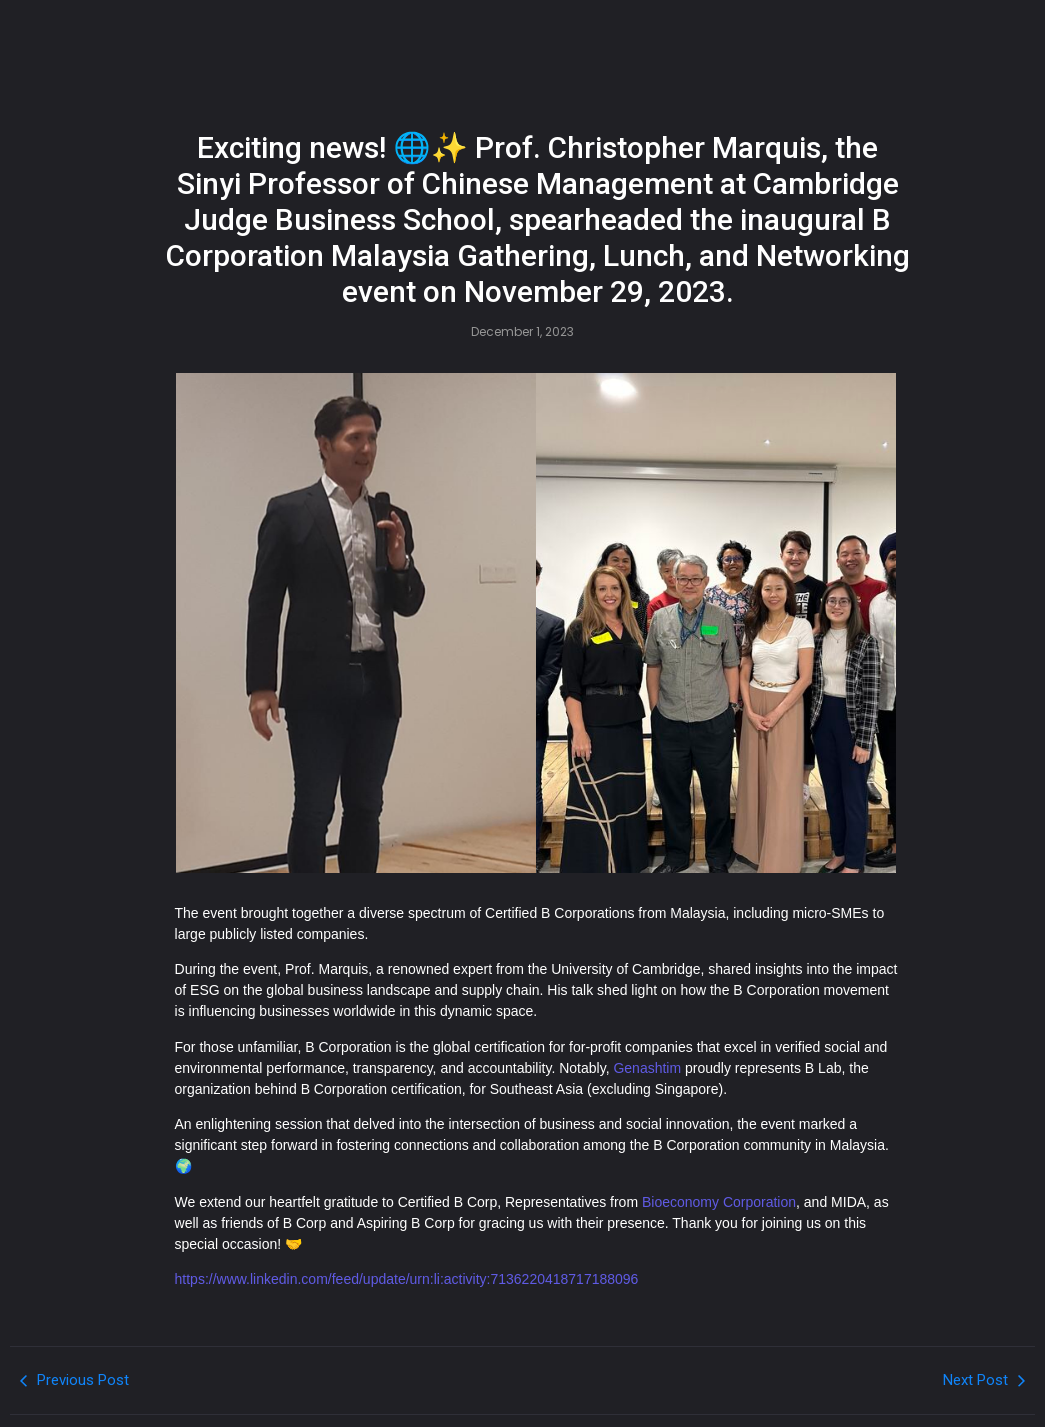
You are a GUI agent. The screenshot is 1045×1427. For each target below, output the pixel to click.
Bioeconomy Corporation (719, 1202)
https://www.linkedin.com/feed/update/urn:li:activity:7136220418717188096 (407, 1279)
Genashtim (647, 1068)
